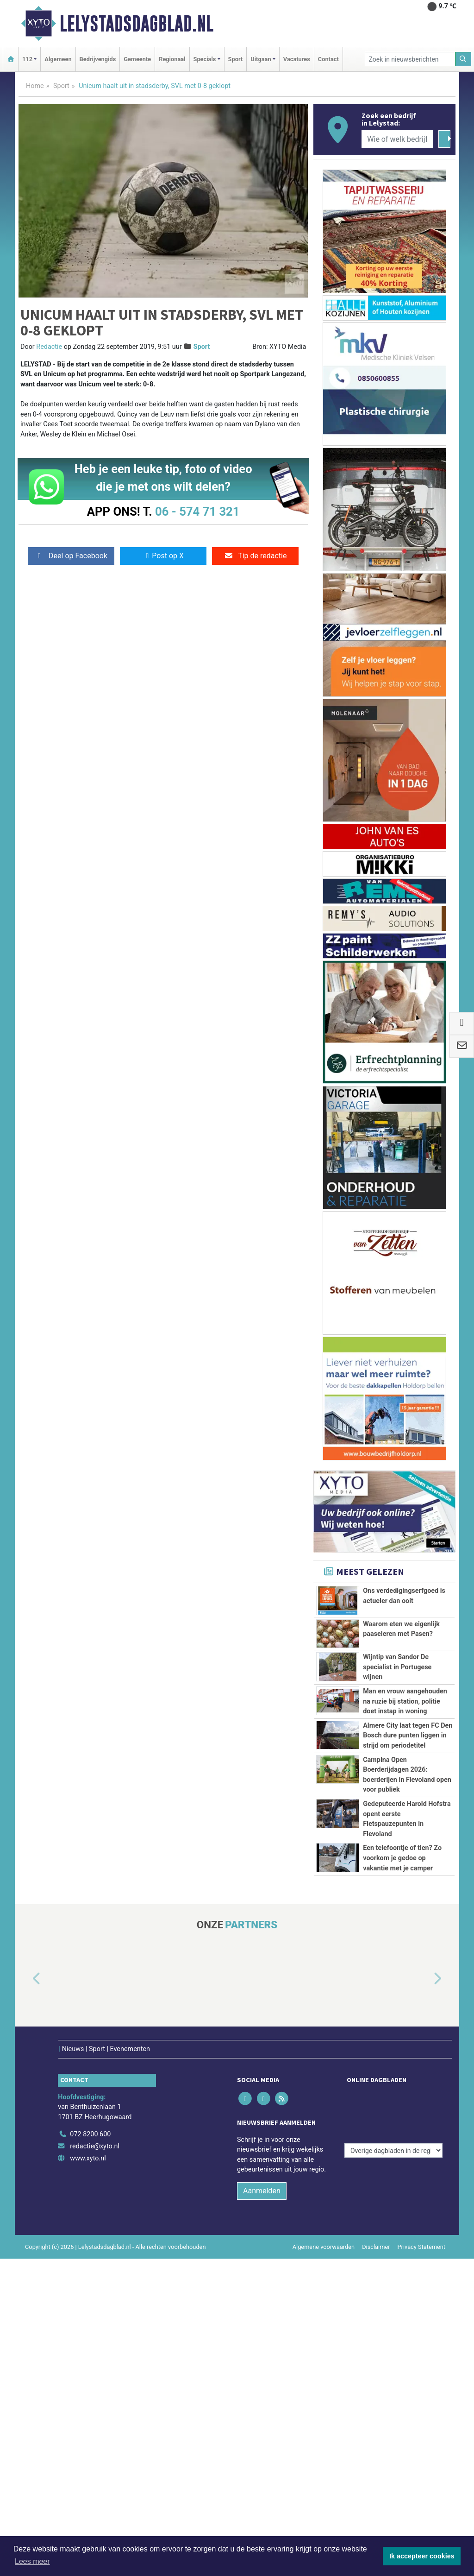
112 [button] (27, 59)
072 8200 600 (90, 2122)
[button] (26, 1979)
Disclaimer (376, 2234)
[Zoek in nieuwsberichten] (410, 59)
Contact (328, 59)
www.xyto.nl (88, 2145)
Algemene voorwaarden (324, 2234)
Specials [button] (204, 59)
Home (35, 86)
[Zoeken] (463, 59)
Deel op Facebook (71, 555)
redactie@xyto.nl (94, 2134)
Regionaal (172, 59)
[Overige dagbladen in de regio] (393, 2101)
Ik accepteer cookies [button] (422, 2556)
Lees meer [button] (32, 2561)
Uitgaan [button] (260, 59)
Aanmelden (262, 2178)
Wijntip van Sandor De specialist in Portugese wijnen (397, 1667)
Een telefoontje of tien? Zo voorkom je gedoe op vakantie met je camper (402, 1858)
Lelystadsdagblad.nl (136, 23)
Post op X (163, 555)
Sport (235, 59)
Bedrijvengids (98, 59)
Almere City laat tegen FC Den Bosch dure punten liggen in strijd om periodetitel (407, 1735)
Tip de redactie (255, 555)
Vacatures (296, 59)
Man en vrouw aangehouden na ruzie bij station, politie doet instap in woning (405, 1701)
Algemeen (57, 59)
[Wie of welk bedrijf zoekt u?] (397, 139)
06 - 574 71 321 (197, 511)
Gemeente (137, 59)
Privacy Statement (422, 2234)
